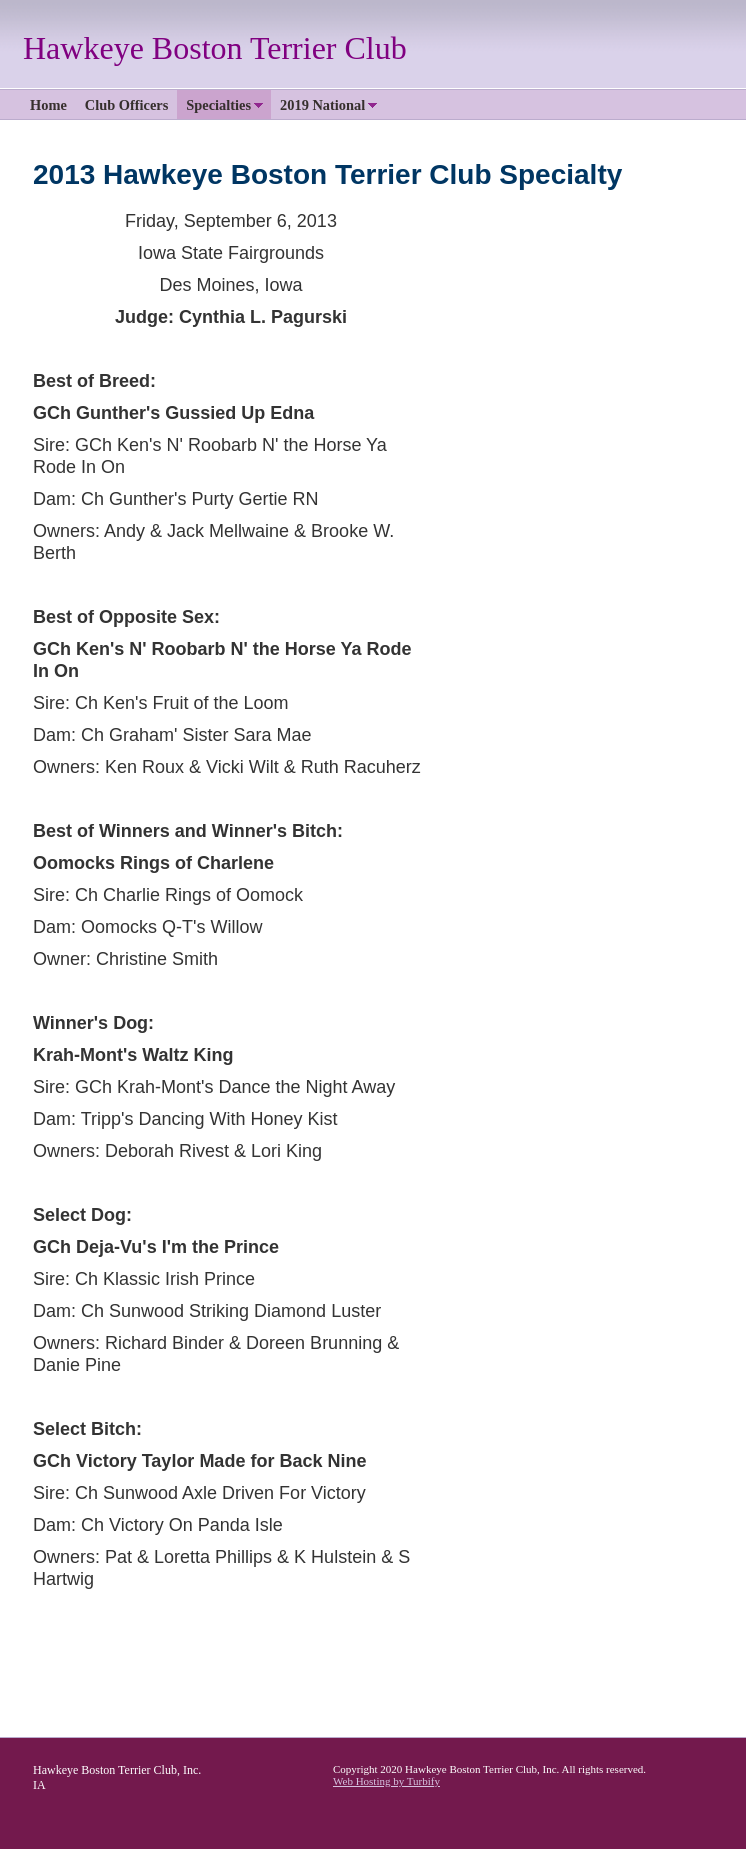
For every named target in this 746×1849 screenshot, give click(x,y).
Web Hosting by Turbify (386, 1781)
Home (48, 105)
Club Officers (127, 105)
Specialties (218, 105)
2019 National (322, 105)
